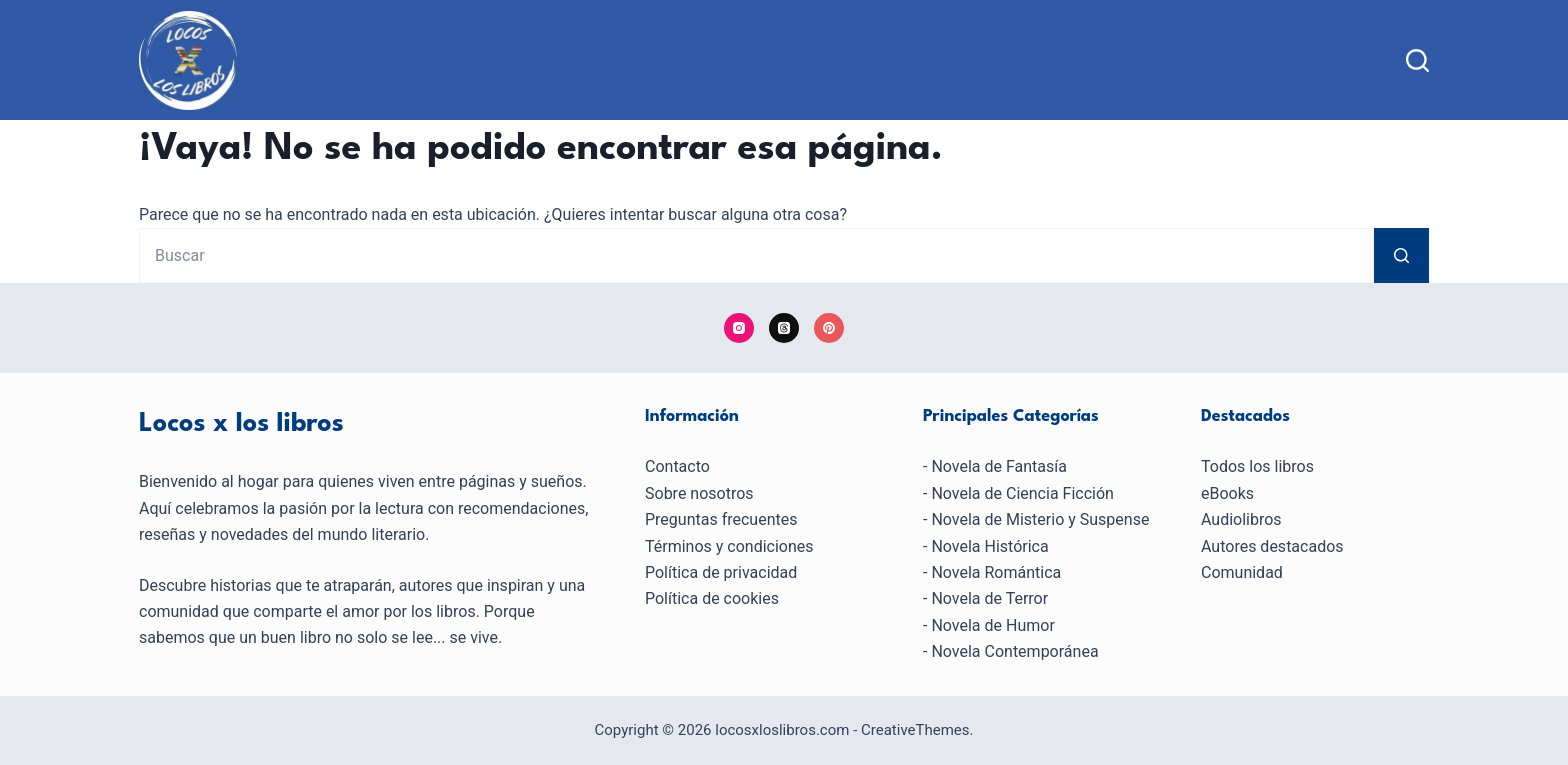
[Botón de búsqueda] (1401, 255)
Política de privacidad (721, 572)
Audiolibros (1241, 519)
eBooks (1227, 493)
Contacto (677, 466)
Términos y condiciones (729, 546)
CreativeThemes (915, 730)
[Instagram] (739, 328)
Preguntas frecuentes (721, 519)
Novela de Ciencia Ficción (1022, 493)
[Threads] (784, 328)
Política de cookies (712, 598)
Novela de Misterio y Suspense (1040, 519)
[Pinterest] (829, 328)
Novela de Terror (989, 598)
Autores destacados (1272, 546)
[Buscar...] (756, 255)
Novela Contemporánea (1014, 651)
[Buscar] (1417, 60)
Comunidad (1242, 572)
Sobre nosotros (699, 493)
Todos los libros (1257, 466)
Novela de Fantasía (999, 466)
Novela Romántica (996, 572)
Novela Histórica (989, 546)
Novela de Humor (992, 625)
